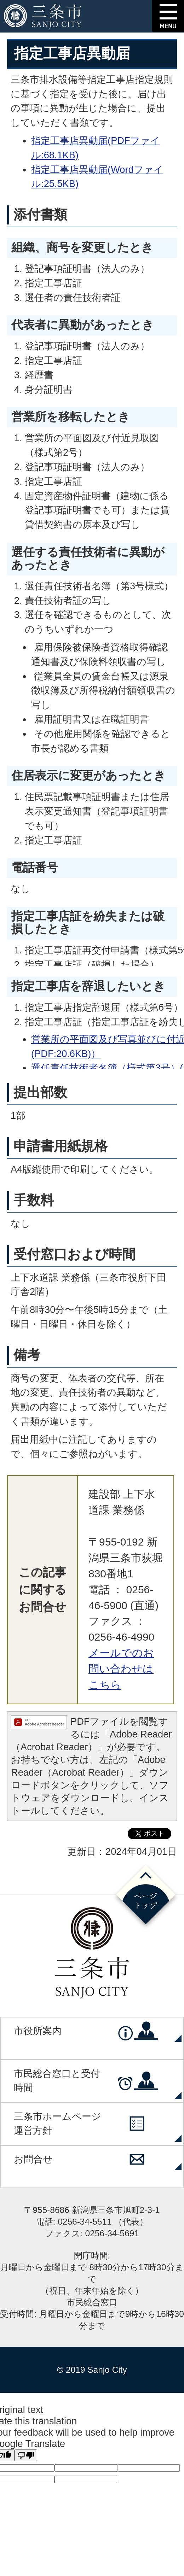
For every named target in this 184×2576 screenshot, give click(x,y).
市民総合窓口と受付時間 (57, 2080)
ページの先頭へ (146, 1896)
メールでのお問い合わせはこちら (121, 1668)
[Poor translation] (26, 2455)
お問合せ (33, 2159)
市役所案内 (38, 2030)
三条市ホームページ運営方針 (57, 2123)
